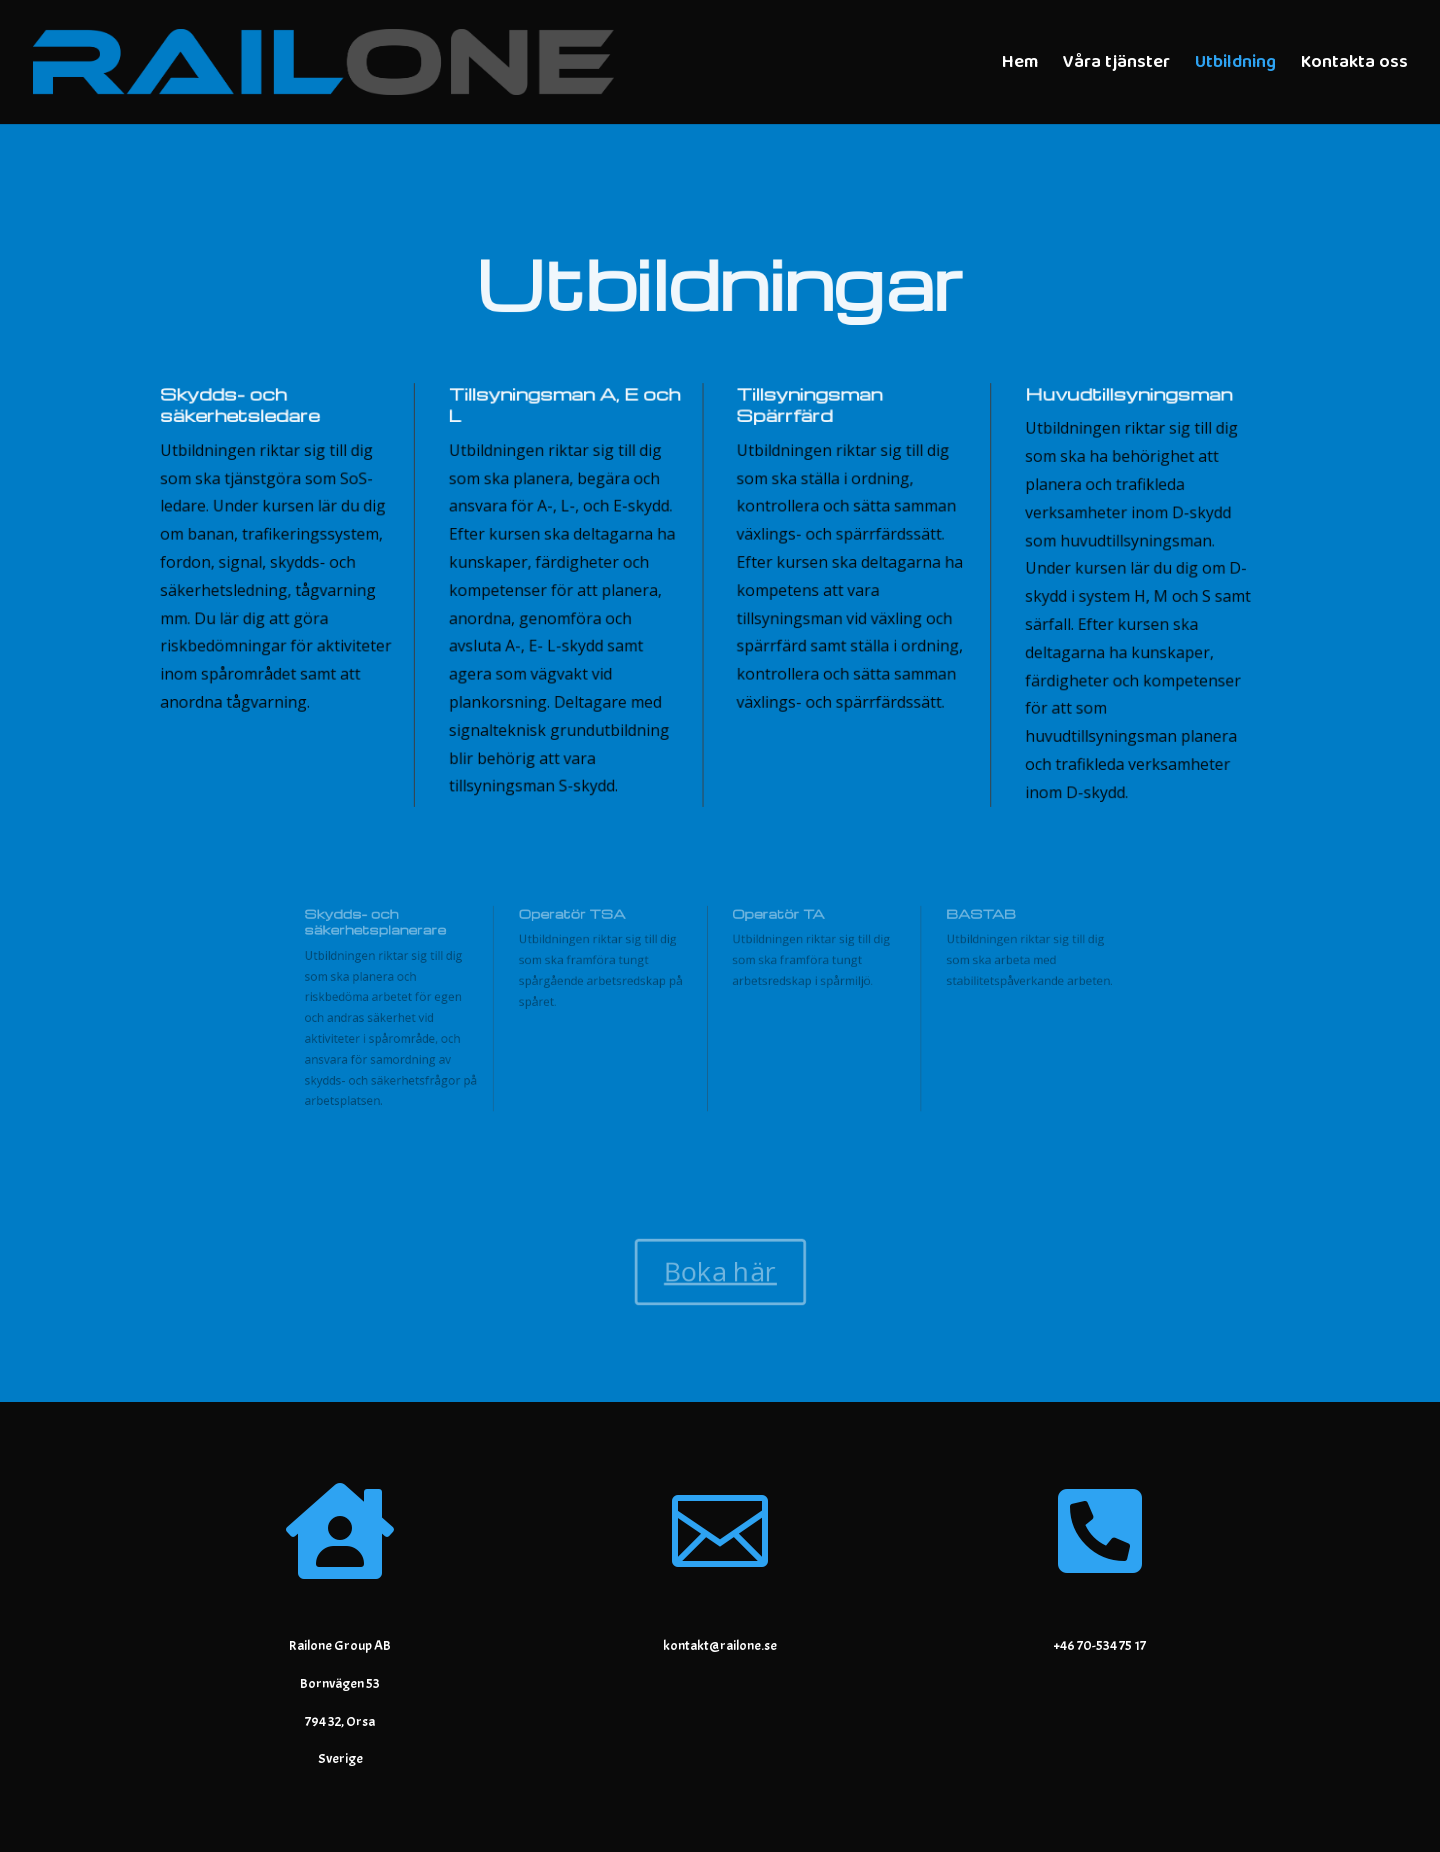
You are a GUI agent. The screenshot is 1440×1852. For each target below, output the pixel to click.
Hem (1020, 65)
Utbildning (1235, 65)
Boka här (720, 1271)
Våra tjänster (1116, 65)
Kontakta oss (1354, 65)
